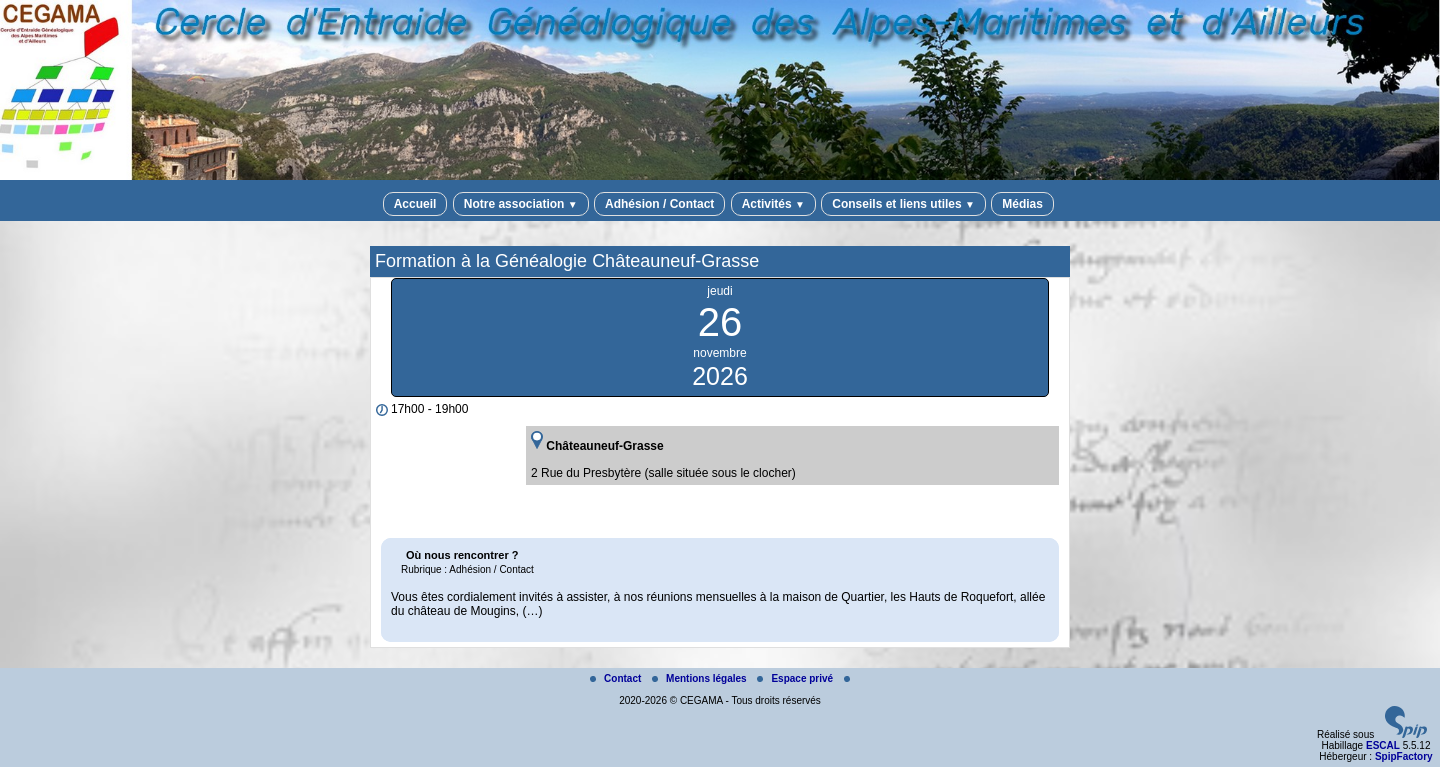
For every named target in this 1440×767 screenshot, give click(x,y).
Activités (773, 204)
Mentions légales (700, 678)
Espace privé (796, 678)
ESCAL (1383, 745)
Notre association (521, 204)
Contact (617, 678)
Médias (1022, 204)
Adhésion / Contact (659, 204)
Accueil (415, 204)
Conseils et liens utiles (903, 204)
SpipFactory (1404, 756)
